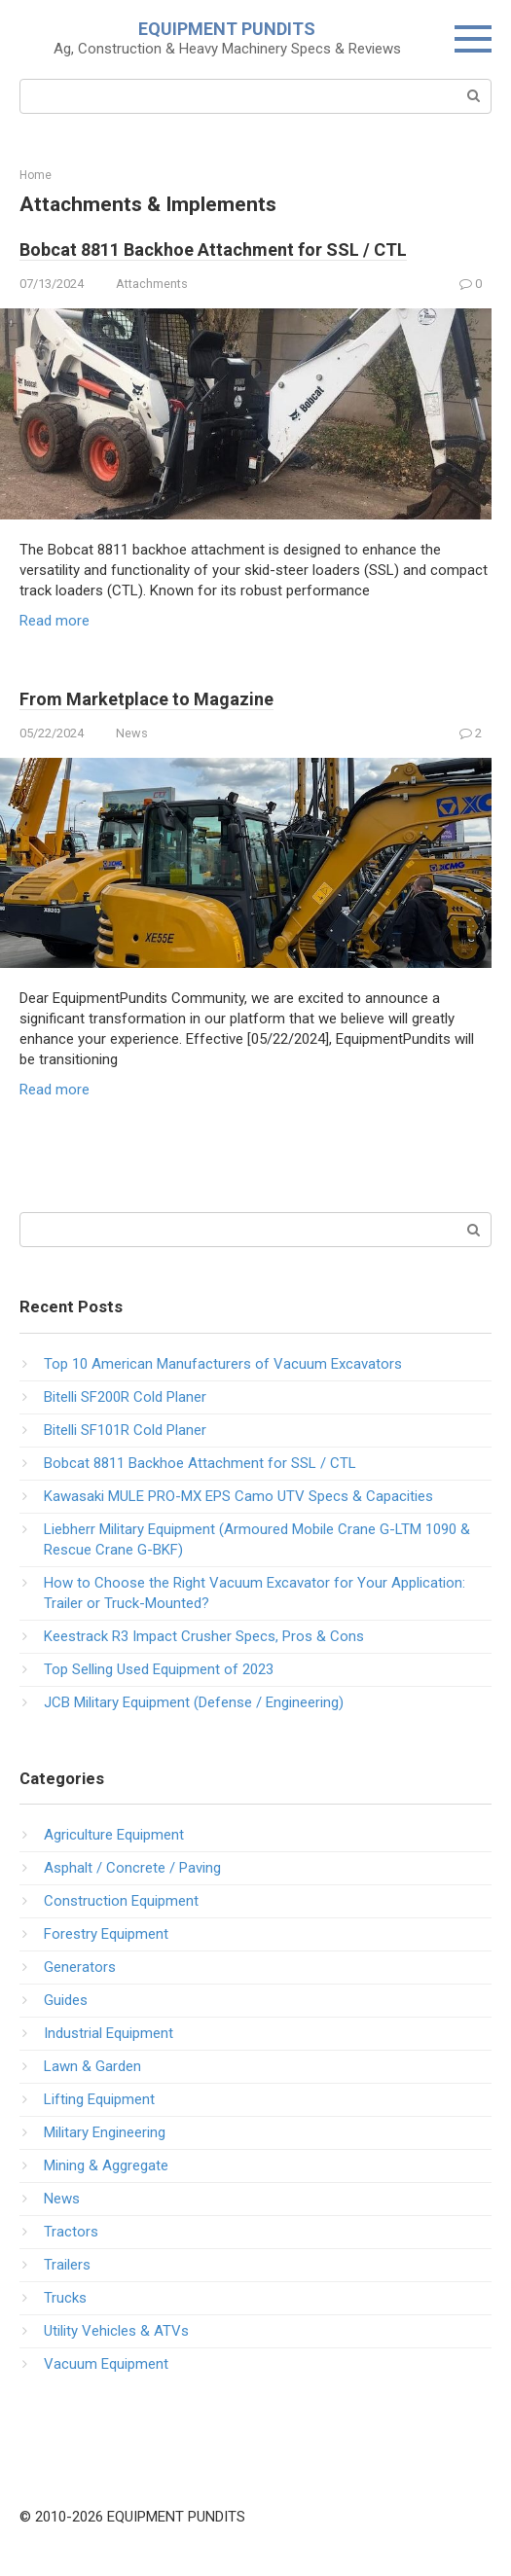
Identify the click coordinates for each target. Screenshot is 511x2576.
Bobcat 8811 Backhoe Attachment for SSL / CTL (213, 249)
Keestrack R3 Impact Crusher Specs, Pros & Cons (204, 1636)
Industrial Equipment (108, 2033)
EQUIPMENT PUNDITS (226, 28)
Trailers (67, 2264)
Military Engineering (104, 2132)
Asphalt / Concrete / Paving (132, 1868)
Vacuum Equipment (106, 2364)
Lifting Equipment (99, 2099)
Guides (66, 2000)
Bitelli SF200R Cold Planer (125, 1397)
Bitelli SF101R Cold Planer (125, 1430)
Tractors (71, 2231)
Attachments (152, 283)
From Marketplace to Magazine (146, 699)
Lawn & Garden (92, 2066)
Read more (54, 620)
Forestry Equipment (106, 1934)
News (132, 733)
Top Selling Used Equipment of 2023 (159, 1669)
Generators (80, 1967)
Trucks (65, 2298)
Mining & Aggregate (106, 2165)
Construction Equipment (121, 1901)
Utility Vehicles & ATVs (116, 2331)
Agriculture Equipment (114, 1834)
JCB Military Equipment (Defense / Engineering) (194, 1702)
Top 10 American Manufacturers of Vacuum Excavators (223, 1364)
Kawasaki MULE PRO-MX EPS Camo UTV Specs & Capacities (238, 1496)
